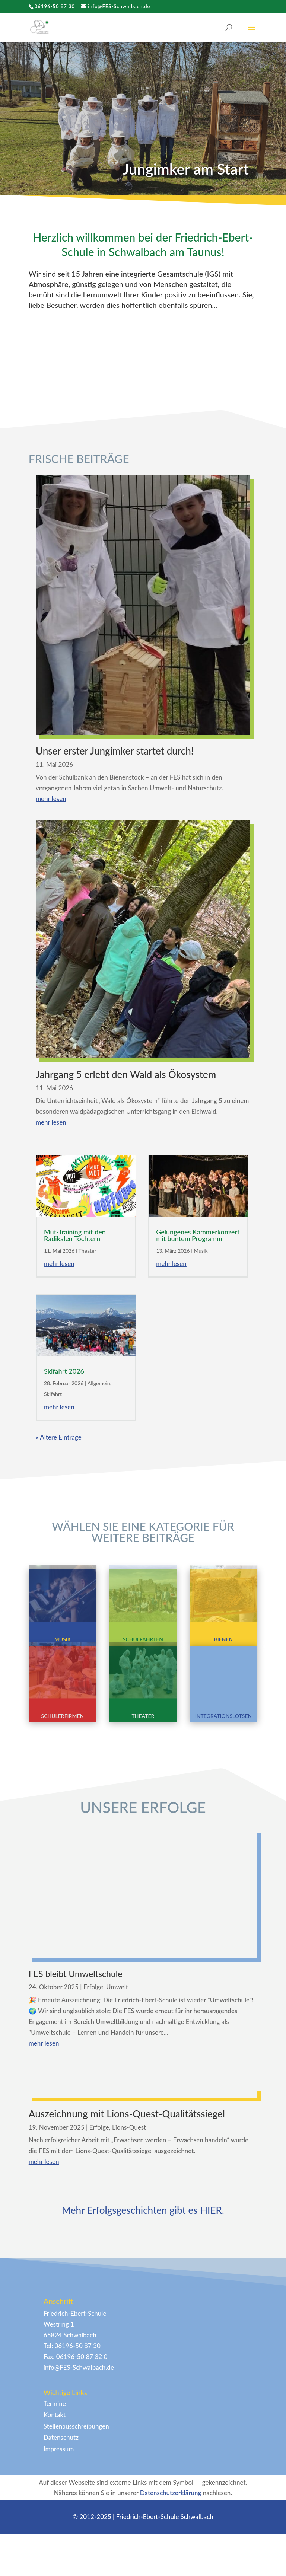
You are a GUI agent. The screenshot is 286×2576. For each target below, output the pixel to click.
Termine (55, 2550)
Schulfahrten (143, 1639)
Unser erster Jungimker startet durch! (115, 751)
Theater (87, 1250)
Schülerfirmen (62, 1716)
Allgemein (99, 1383)
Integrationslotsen (223, 1716)
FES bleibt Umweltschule (76, 1988)
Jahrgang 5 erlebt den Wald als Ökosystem (126, 1074)
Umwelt (117, 2001)
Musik (200, 1250)
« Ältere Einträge (59, 1437)
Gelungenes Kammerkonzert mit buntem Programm (197, 1235)
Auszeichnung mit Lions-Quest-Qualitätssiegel (127, 2260)
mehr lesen (51, 799)
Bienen (223, 1639)
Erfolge (93, 2001)
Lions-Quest (129, 2273)
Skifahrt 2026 (64, 1371)
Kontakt (55, 2561)
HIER (211, 2356)
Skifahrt (53, 1394)
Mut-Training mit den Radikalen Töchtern (75, 1235)
